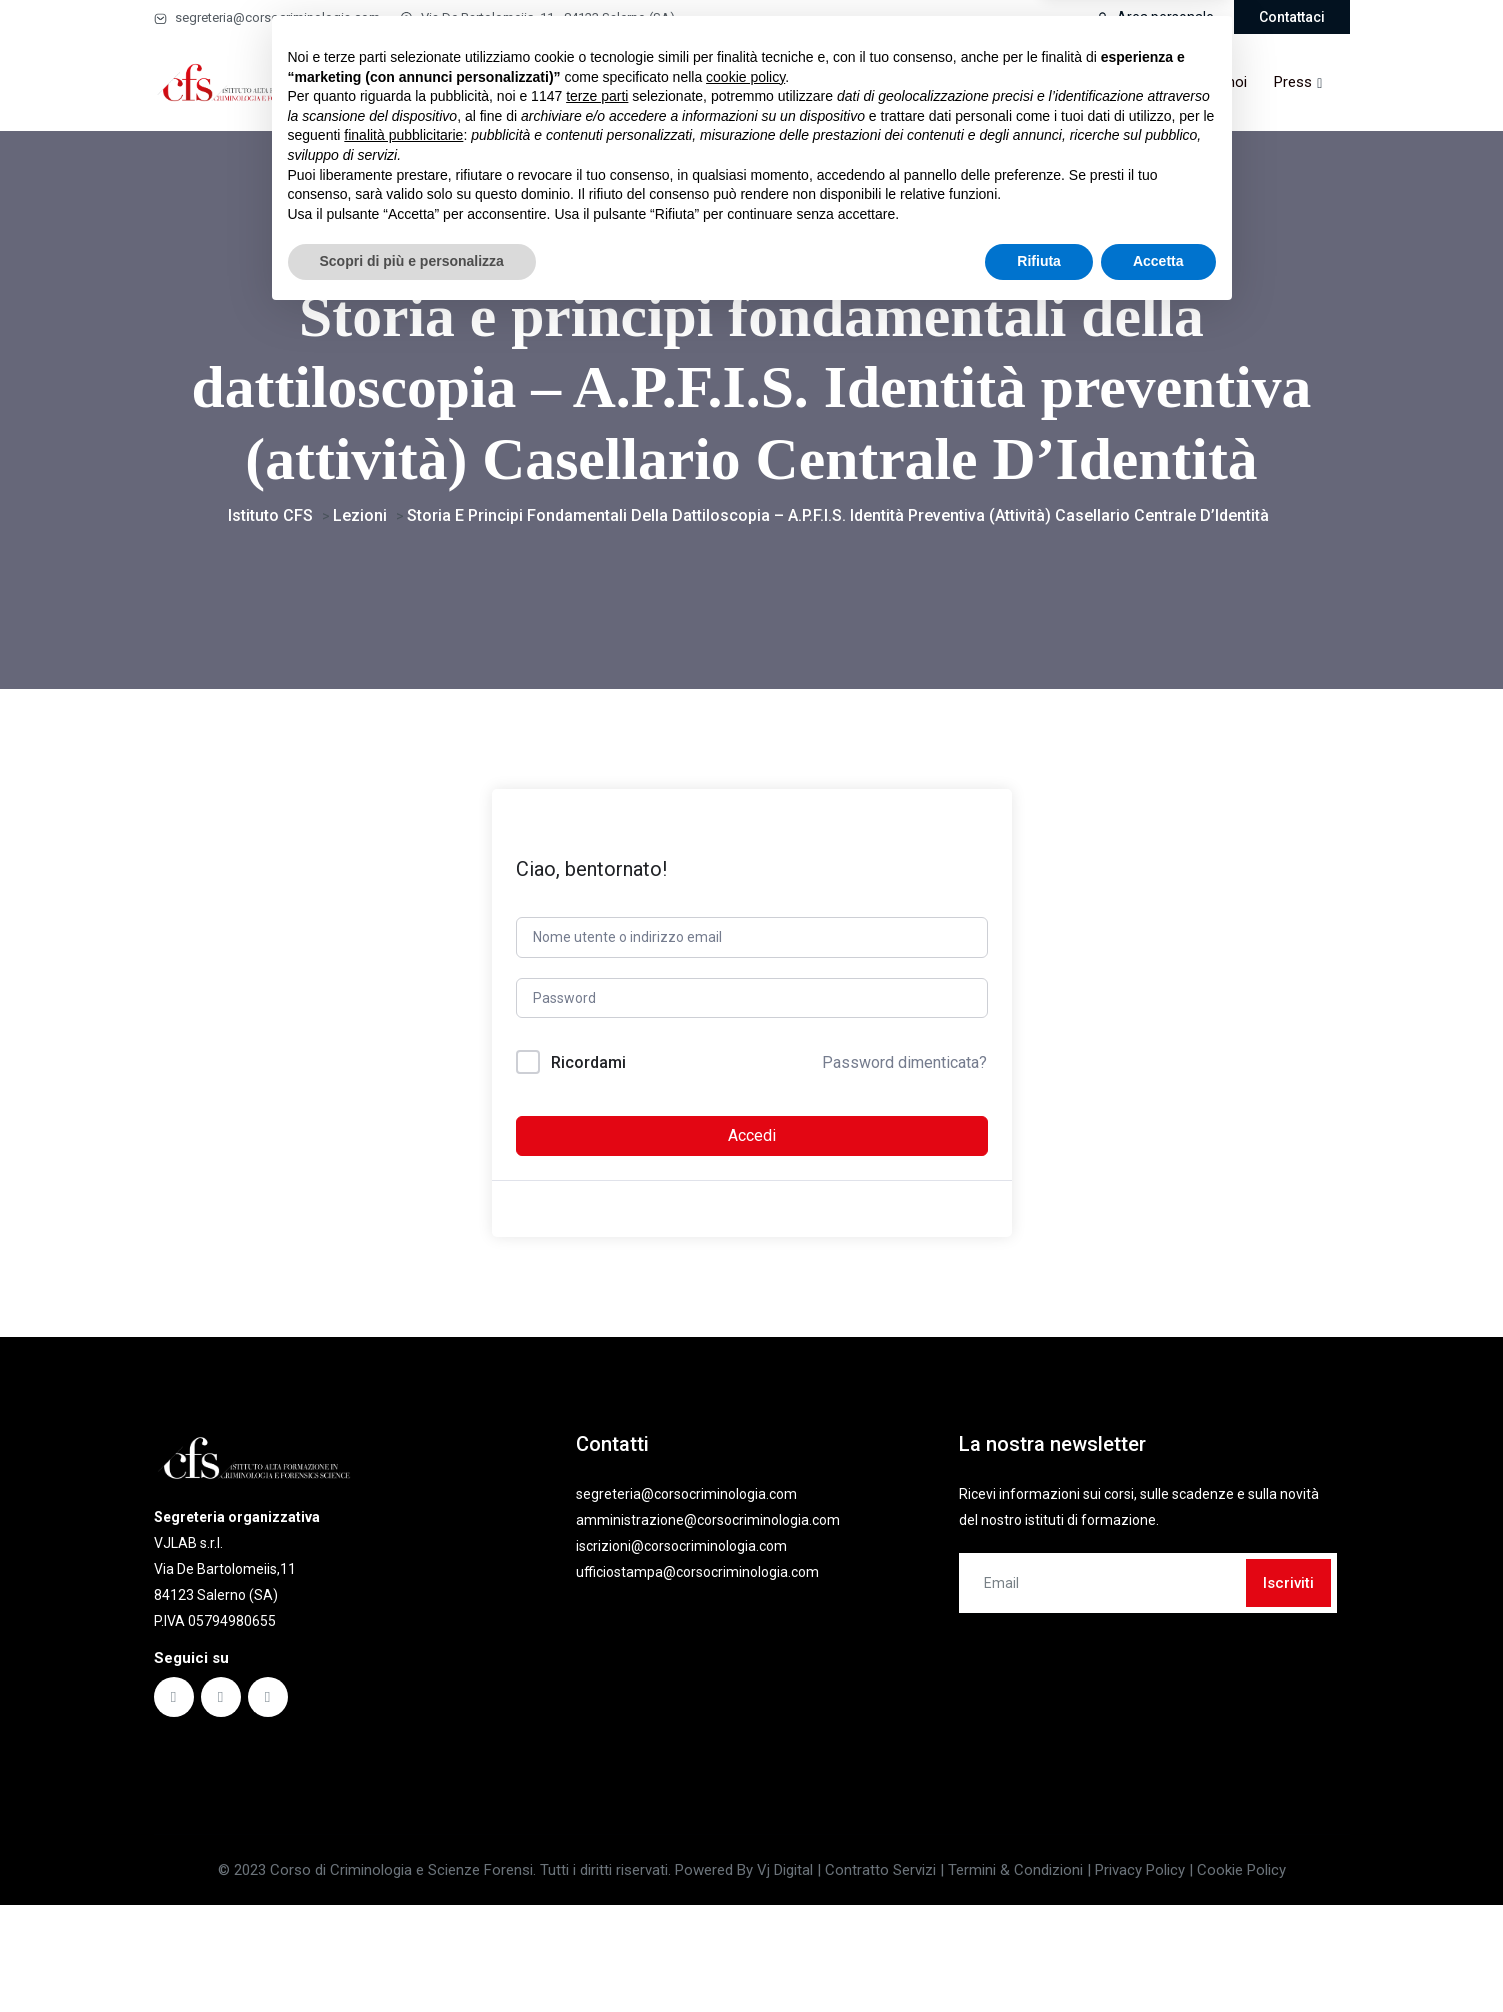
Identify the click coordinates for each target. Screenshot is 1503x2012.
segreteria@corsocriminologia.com (267, 17)
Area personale (1155, 17)
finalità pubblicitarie (403, 1831)
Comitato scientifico (873, 82)
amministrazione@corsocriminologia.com (708, 1617)
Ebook (697, 82)
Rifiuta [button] (1039, 1957)
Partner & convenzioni (1039, 82)
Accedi (752, 1232)
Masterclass (599, 82)
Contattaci (1292, 17)
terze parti (597, 1792)
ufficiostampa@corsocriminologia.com (697, 1669)
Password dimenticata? (904, 1159)
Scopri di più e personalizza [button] (412, 1957)
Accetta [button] (1158, 1957)
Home (440, 82)
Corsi (504, 82)
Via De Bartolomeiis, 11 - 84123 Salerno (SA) (537, 17)
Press (1293, 82)
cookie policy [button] (745, 1773)
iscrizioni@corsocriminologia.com (681, 1643)
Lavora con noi (1198, 82)
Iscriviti (1288, 1680)
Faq (767, 82)
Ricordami (588, 1159)
